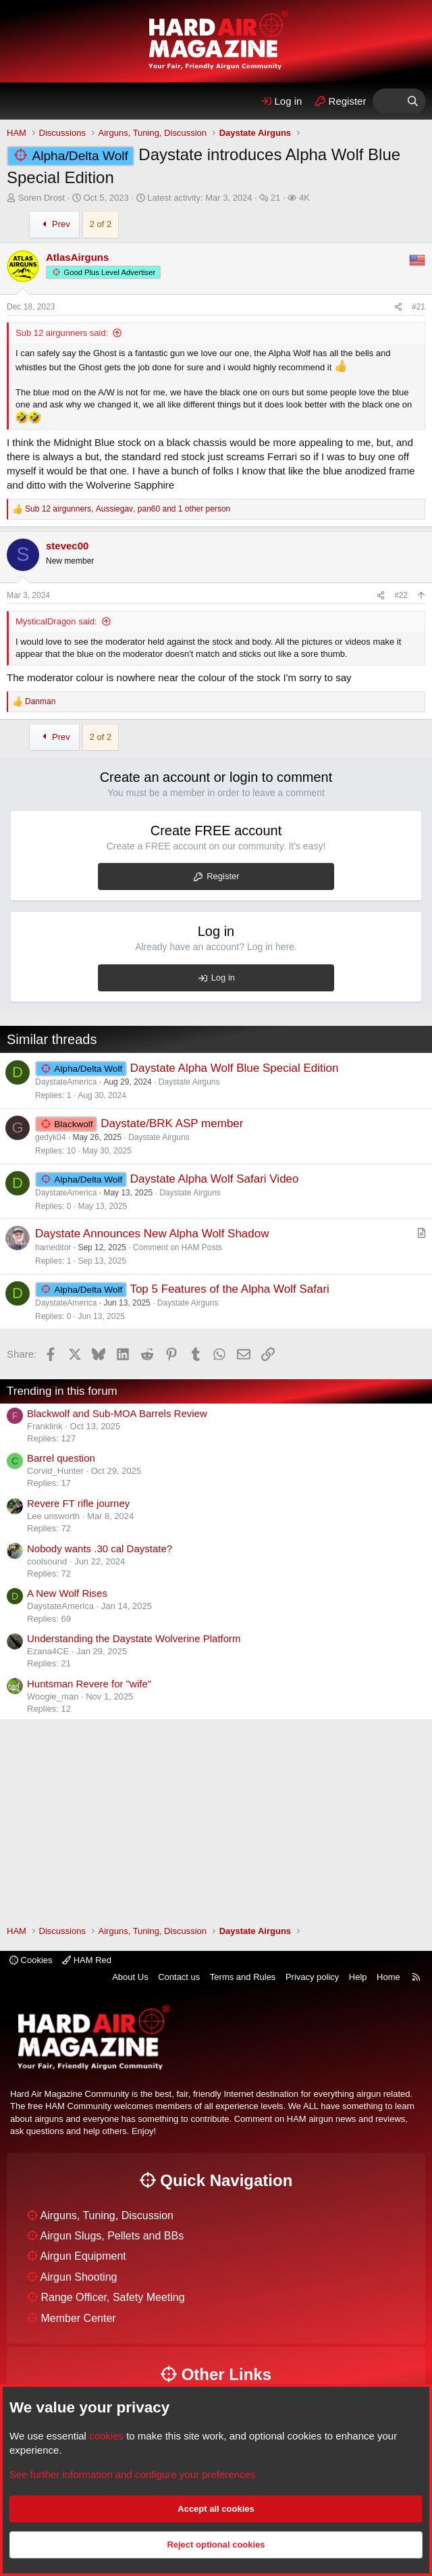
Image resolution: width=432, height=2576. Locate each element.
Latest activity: (199, 198)
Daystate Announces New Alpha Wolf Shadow (152, 1233)
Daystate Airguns (189, 1082)
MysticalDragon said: (56, 621)
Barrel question (61, 1458)
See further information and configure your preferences (132, 2474)
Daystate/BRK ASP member (172, 1123)
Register (223, 876)
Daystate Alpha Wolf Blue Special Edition (234, 1068)
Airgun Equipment (83, 2256)
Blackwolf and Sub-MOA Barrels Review (117, 1413)
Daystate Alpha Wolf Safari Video (214, 1178)
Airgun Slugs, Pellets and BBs (112, 2235)
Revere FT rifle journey (78, 1503)
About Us (130, 1977)
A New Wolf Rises (67, 1593)
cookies (106, 2436)
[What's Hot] (386, 101)
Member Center (77, 2318)
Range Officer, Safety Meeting (112, 2297)
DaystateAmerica (66, 1082)
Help (358, 1977)
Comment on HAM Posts (177, 1247)
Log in (223, 977)
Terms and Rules (243, 1977)
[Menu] (22, 101)
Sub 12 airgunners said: (62, 333)
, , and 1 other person (127, 509)
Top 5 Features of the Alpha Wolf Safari (229, 1289)
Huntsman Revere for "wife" (89, 1683)
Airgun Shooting (78, 2277)
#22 (401, 595)
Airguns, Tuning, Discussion (106, 2215)
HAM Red (86, 1960)
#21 (418, 307)
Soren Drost (41, 198)
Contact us (179, 1977)
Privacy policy (312, 1977)
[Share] (398, 307)
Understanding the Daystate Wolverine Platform (134, 1638)
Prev (54, 224)
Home (388, 1977)
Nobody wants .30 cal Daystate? (99, 1548)
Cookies (31, 1960)
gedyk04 (50, 1137)
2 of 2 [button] (101, 224)
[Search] (413, 101)
